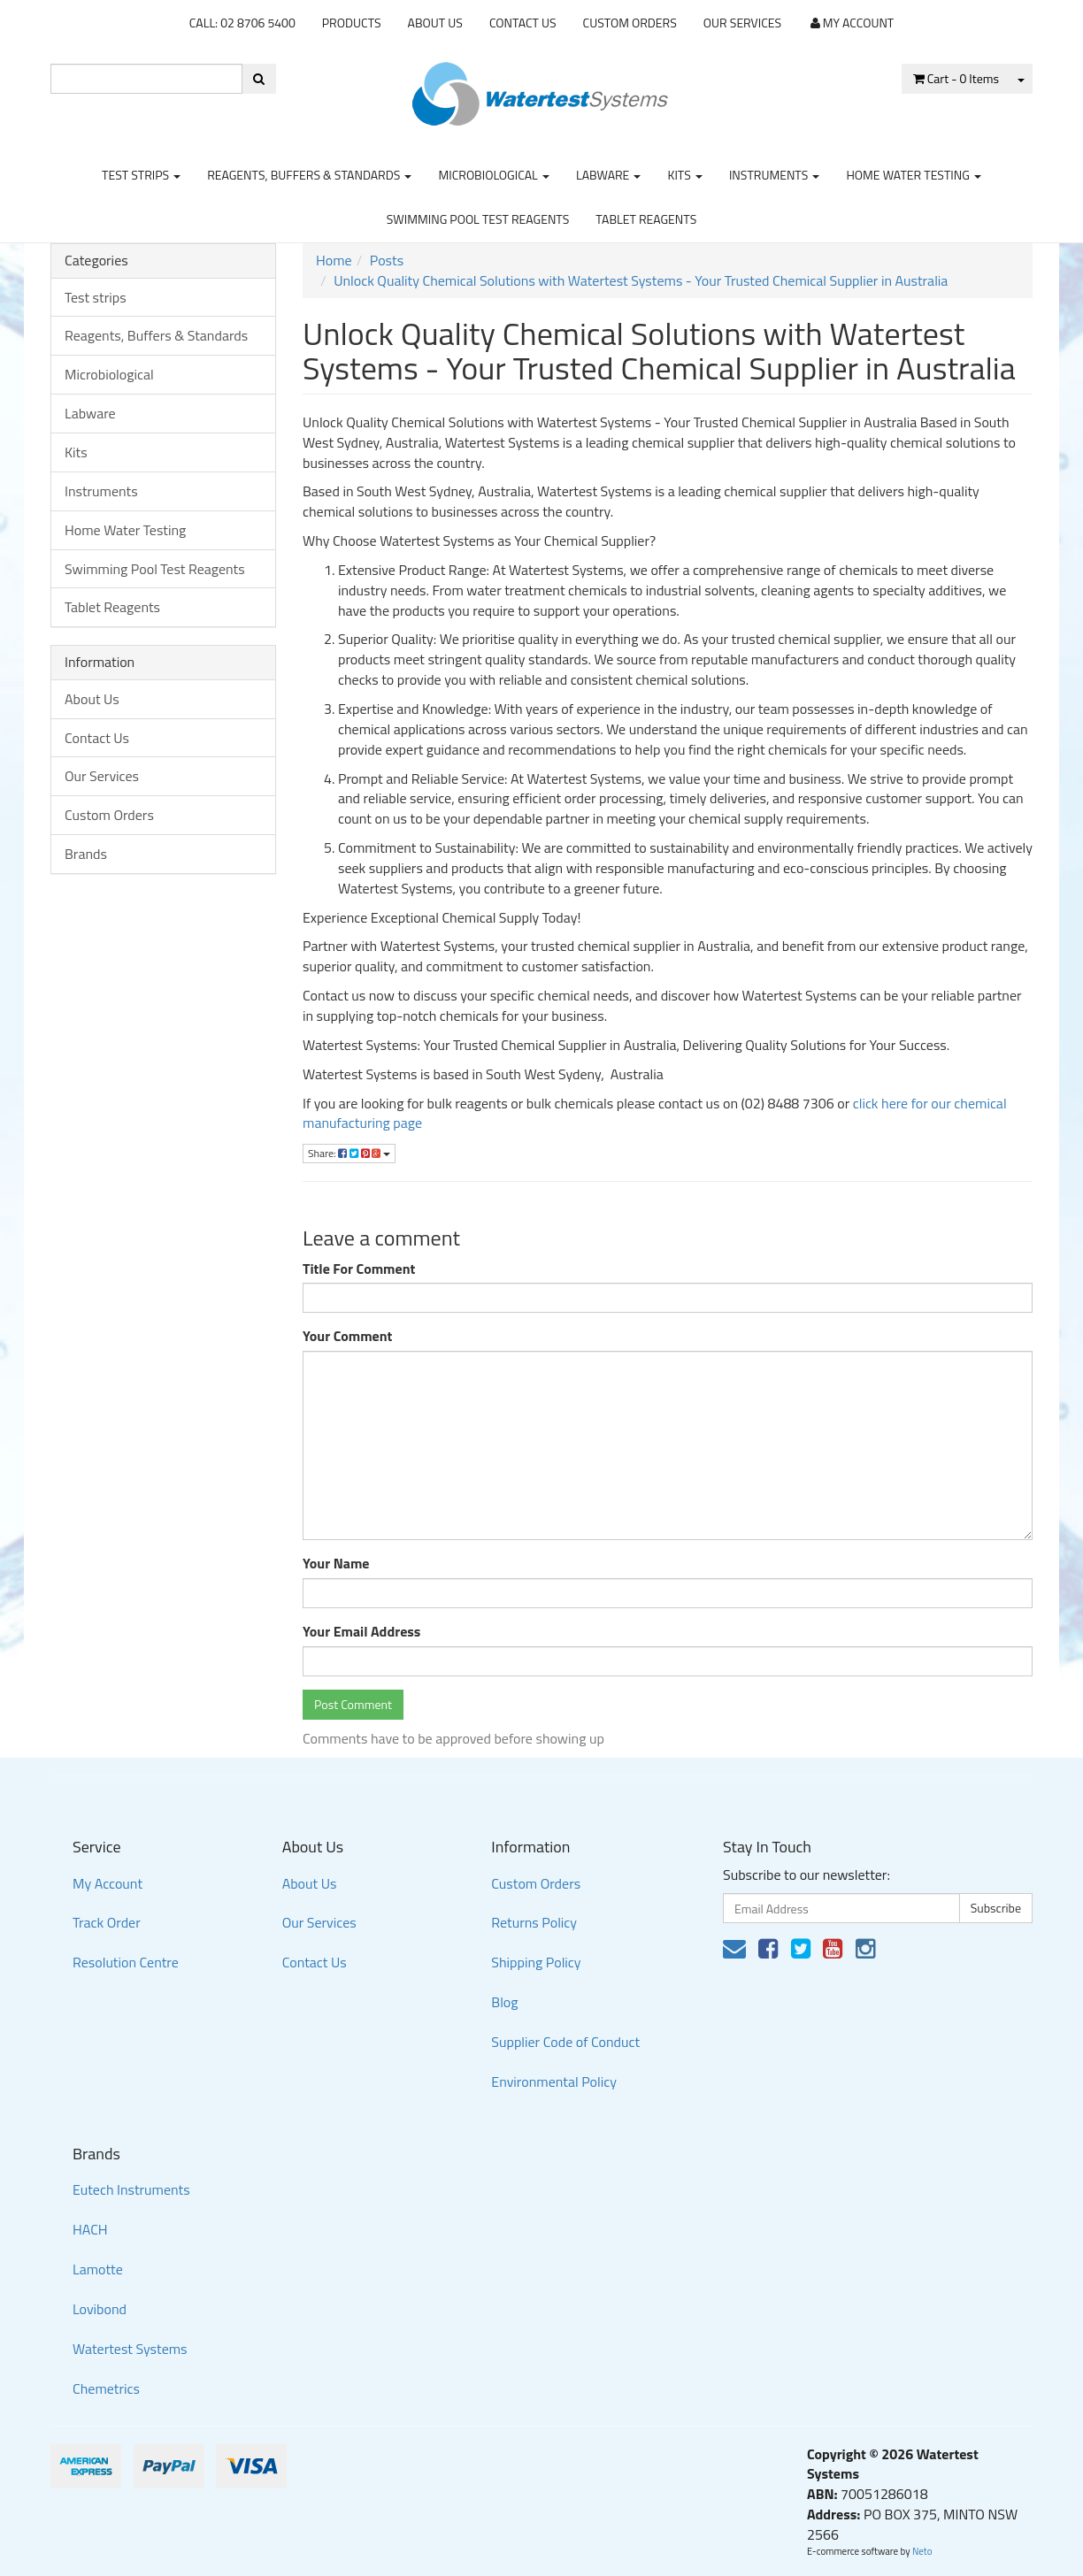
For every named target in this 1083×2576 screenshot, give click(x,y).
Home (334, 260)
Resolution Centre (126, 1962)
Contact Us (523, 22)
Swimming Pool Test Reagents (478, 219)
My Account (107, 1883)
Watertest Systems (130, 2348)
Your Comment (347, 1336)
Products (351, 22)
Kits (684, 174)
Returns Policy (534, 1922)
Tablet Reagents (645, 219)
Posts (386, 260)
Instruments (774, 174)
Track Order (107, 1922)
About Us (435, 22)
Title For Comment (359, 1269)
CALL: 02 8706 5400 (242, 22)
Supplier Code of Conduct (565, 2041)
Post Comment (353, 1704)
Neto (922, 2551)
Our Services (742, 22)
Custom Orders (630, 22)
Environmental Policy (554, 2081)
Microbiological (493, 174)
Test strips (141, 174)
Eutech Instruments (131, 2189)
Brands (86, 853)
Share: (349, 1153)
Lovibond (100, 2308)
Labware (608, 174)
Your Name (336, 1563)
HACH (90, 2229)
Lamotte (98, 2269)
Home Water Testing (913, 174)
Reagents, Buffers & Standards (309, 174)
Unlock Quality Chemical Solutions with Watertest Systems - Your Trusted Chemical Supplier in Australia (641, 280)
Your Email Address (361, 1632)
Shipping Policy (535, 1962)
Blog (504, 2001)
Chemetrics (106, 2388)
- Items (956, 78)
